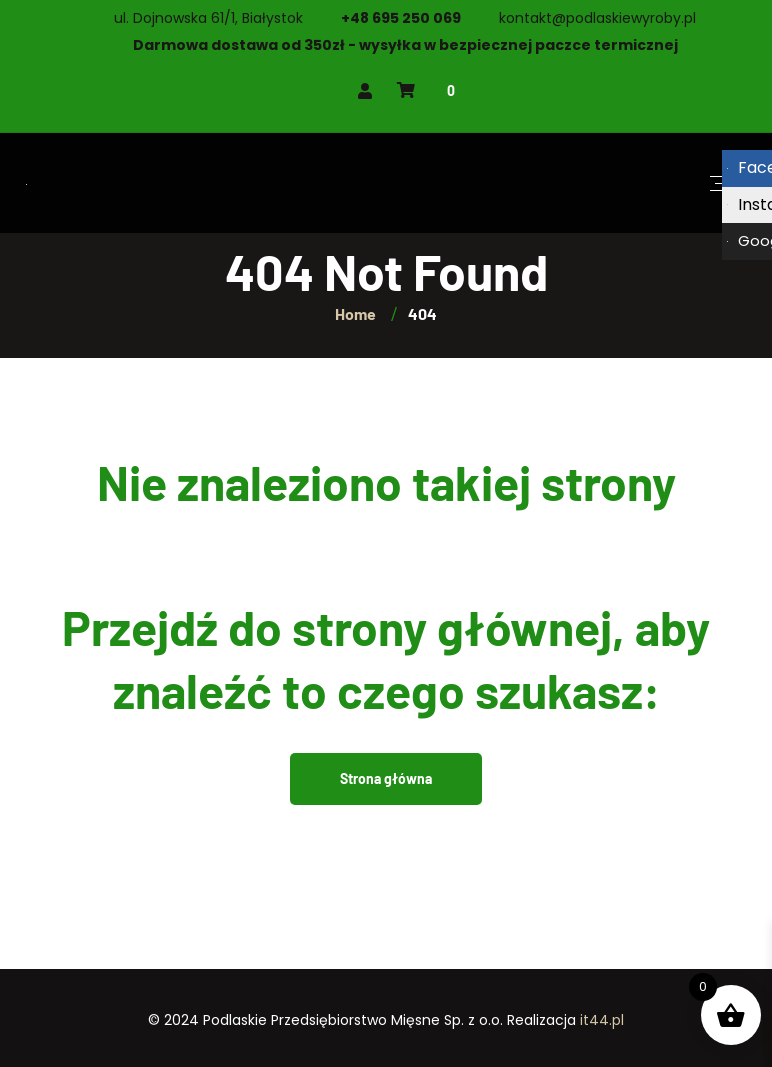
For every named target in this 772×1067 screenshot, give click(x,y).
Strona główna (386, 778)
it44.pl (602, 1020)
